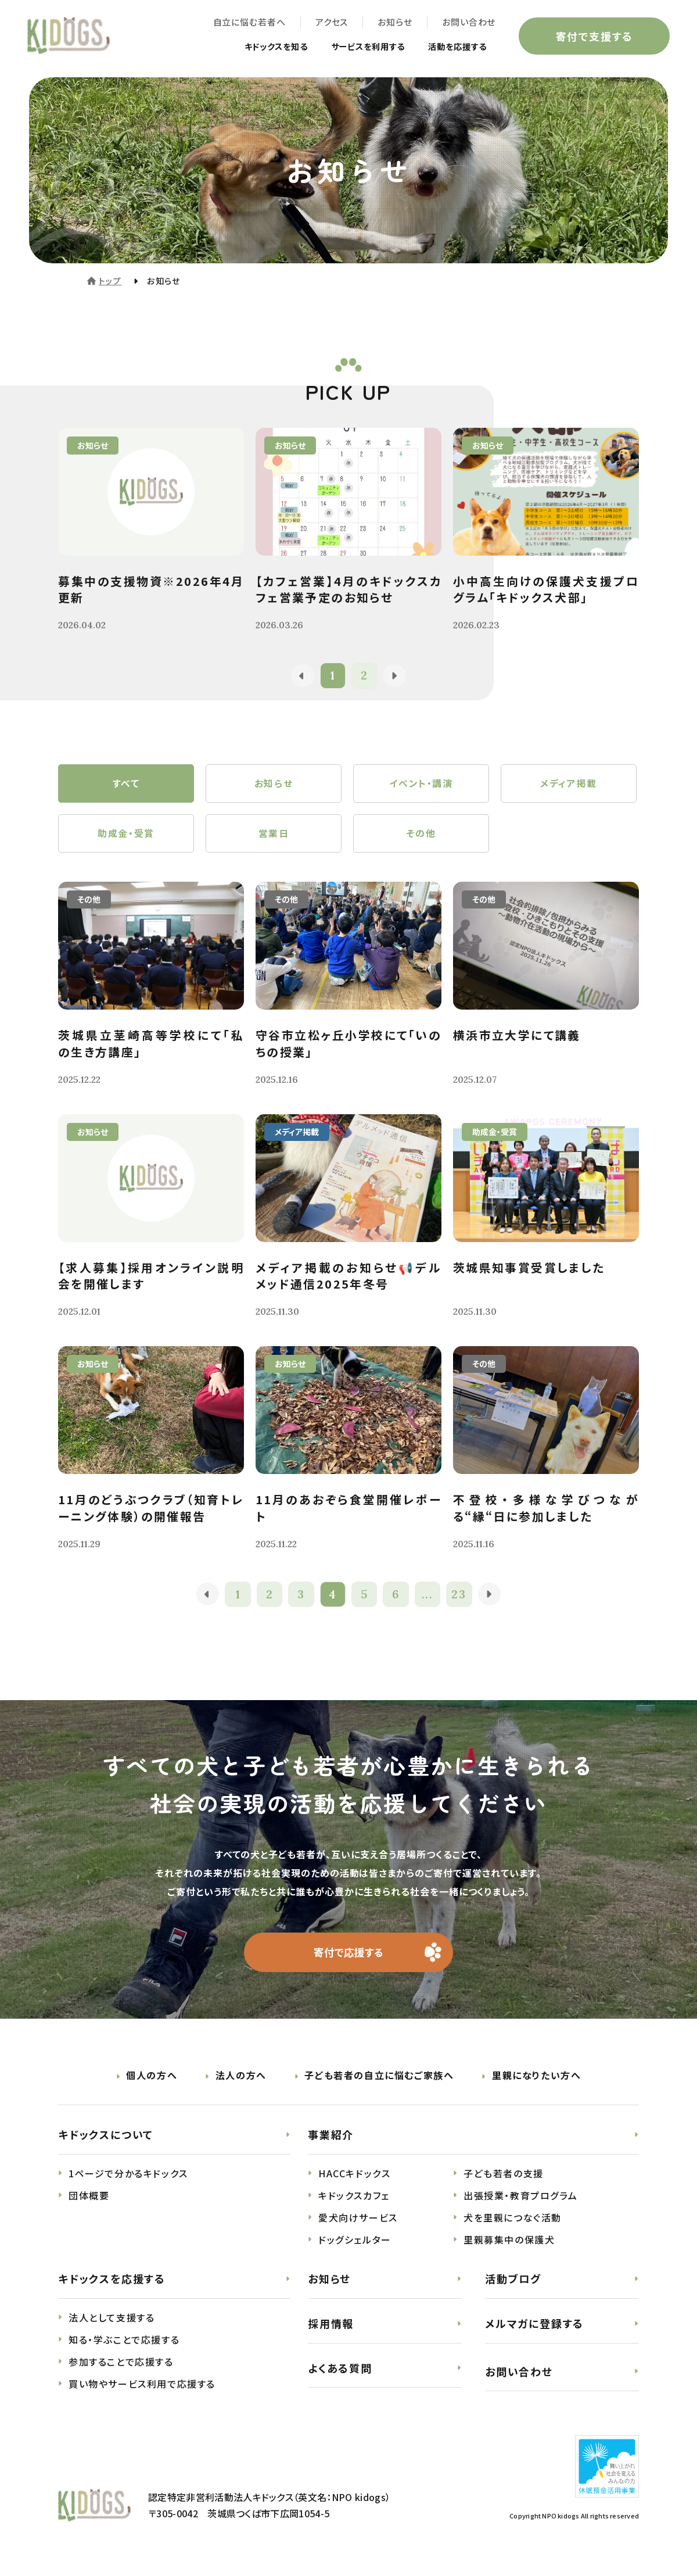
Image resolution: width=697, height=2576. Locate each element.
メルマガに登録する (534, 2330)
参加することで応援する (121, 2369)
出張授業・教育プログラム (520, 2203)
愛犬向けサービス (358, 2225)
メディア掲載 (568, 785)
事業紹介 (331, 2141)
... (428, 1600)
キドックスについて (105, 2141)
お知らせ (393, 23)
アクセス (329, 23)
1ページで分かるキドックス (128, 2181)
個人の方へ (151, 2083)
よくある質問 (340, 2374)
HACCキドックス (354, 2181)
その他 (421, 838)
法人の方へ (241, 2083)
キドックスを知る (251, 48)
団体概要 (89, 2203)
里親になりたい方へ (536, 2083)
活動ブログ (513, 2286)
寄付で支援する (592, 37)
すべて (126, 785)
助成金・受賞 (126, 838)
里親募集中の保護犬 (509, 2247)
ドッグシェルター (354, 2247)
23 (460, 1600)
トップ (110, 281)
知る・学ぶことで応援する (124, 2347)
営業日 (273, 838)
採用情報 (331, 2330)
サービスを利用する (353, 48)
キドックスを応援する (112, 2286)
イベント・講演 (420, 785)
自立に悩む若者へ (247, 23)
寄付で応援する (349, 1958)
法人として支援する (112, 2325)
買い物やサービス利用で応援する (142, 2391)
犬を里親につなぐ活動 (513, 2225)
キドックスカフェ (354, 2203)
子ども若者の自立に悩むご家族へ (379, 2083)
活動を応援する (451, 48)
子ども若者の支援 (504, 2181)
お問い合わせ (467, 23)
